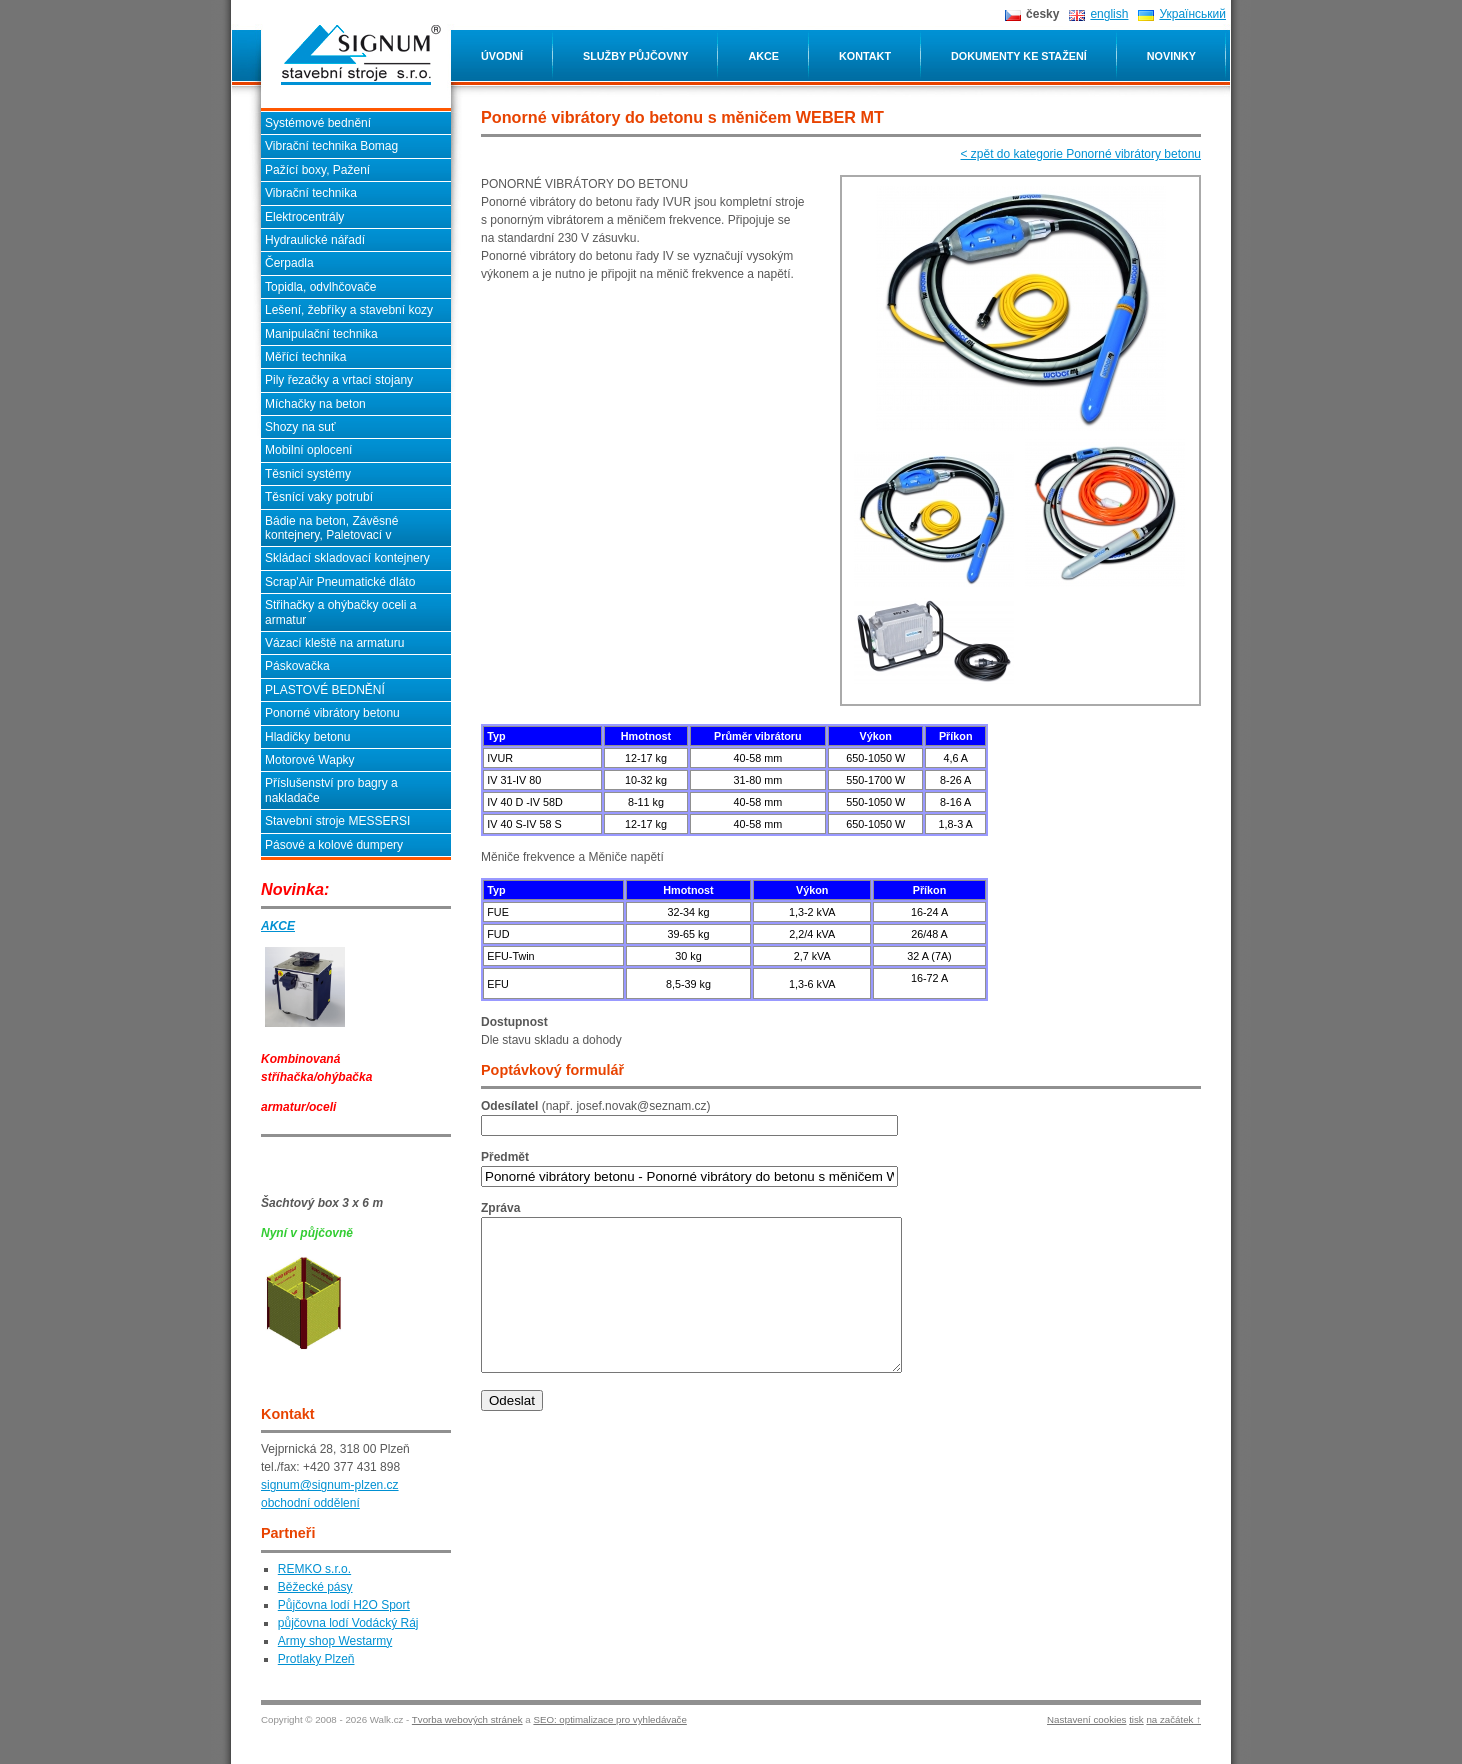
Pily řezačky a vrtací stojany (339, 380)
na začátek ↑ (1173, 1719)
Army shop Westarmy (335, 1641)
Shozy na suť (300, 427)
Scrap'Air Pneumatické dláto (340, 582)
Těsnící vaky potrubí (319, 497)
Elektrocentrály (304, 217)
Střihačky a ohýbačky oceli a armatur (340, 612)
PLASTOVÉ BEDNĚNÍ (325, 690)
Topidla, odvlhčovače (320, 287)
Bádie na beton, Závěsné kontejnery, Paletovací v (331, 528)
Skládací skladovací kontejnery (347, 558)
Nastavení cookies (1086, 1719)
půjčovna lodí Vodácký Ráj (348, 1623)
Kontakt (865, 56)
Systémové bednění (318, 123)
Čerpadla (289, 263)
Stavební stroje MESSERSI (337, 821)
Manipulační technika (321, 334)
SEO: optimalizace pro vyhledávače (609, 1719)
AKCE (278, 926)
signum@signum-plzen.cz (330, 1485)
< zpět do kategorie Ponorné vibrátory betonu (1081, 154)
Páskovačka (297, 666)
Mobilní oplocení (308, 450)
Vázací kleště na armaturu (334, 643)
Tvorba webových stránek (467, 1719)
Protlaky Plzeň (316, 1659)
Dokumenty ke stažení (1019, 56)
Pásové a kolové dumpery (334, 845)
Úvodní (502, 56)
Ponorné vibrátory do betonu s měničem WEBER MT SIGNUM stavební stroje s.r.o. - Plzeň (361, 55)
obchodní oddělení (310, 1503)
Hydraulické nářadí (315, 240)
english (1109, 14)
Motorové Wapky (310, 760)
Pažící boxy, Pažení (317, 170)
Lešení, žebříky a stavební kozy (349, 310)
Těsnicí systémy (308, 474)
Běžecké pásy (315, 1587)
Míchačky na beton (315, 404)
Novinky (1171, 56)
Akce (763, 56)
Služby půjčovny (635, 56)
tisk (1136, 1719)
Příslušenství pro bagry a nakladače (331, 790)
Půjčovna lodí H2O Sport (344, 1605)
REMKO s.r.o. (314, 1569)
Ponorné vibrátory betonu (332, 713)
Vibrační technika (311, 193)
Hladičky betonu (307, 737)
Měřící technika (305, 357)
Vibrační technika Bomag (331, 146)
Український (1192, 14)
